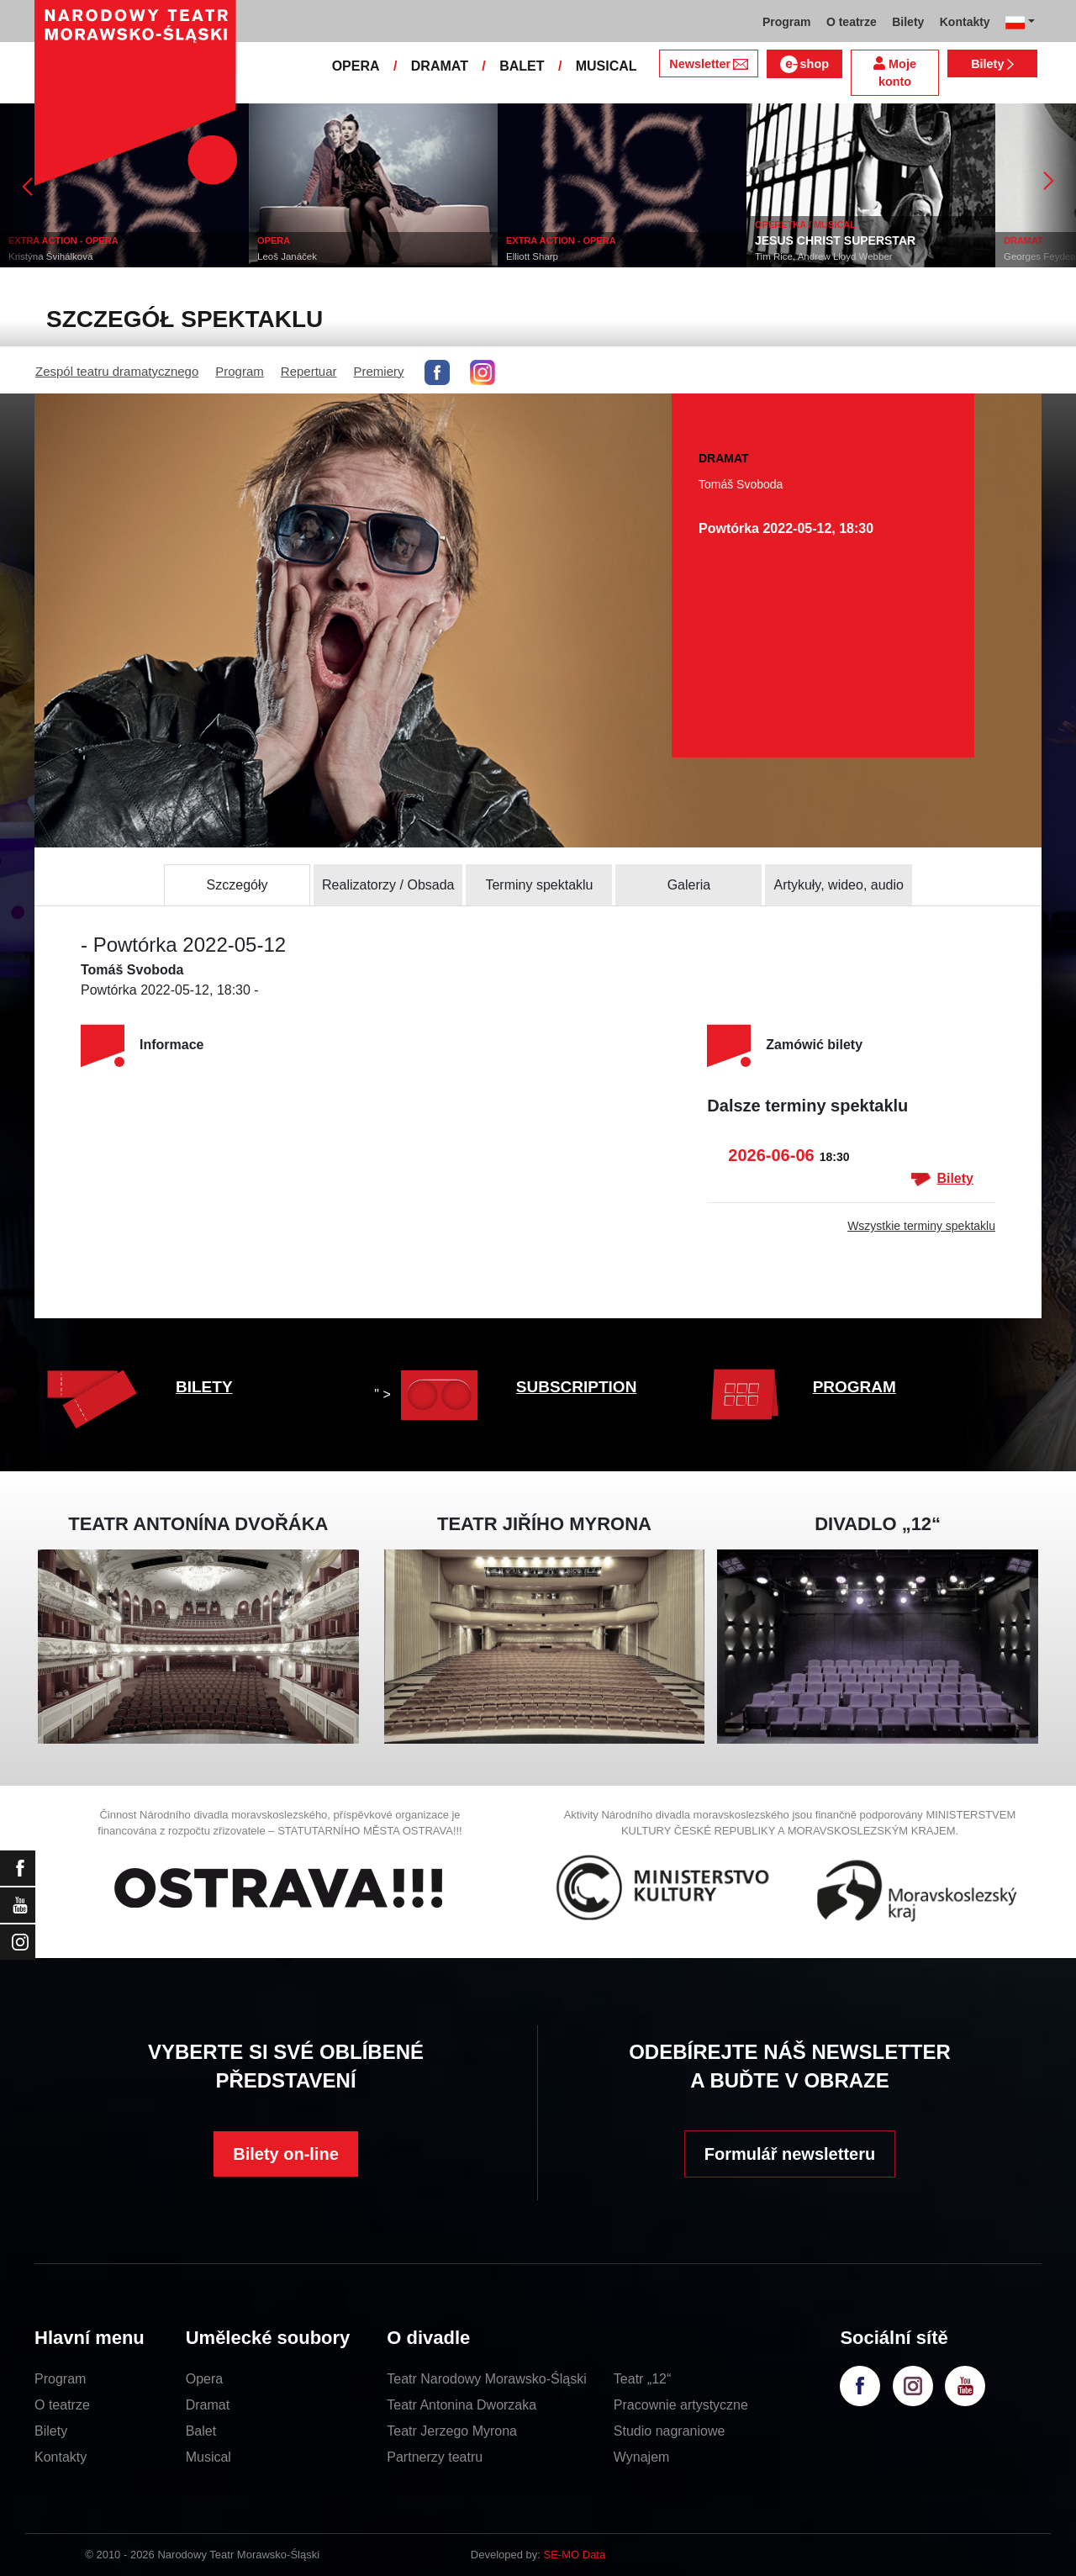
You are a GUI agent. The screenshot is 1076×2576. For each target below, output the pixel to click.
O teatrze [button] (851, 22)
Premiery (379, 371)
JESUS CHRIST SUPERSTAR (835, 240)
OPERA (356, 66)
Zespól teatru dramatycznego (116, 371)
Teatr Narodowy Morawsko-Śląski (486, 2379)
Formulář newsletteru (789, 2154)
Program (239, 371)
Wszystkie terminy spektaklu (921, 1226)
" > (430, 1394)
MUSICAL (606, 66)
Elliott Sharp (532, 256)
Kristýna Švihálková (50, 256)
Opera (204, 2379)
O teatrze (62, 2405)
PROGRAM (854, 1387)
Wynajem (642, 2457)
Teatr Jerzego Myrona (452, 2431)
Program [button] (786, 22)
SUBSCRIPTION (576, 1387)
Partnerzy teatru (435, 2457)
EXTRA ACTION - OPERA (63, 240)
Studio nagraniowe (669, 2431)
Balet (201, 2431)
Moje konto (894, 72)
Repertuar (309, 371)
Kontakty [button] (965, 22)
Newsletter (708, 64)
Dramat (207, 2405)
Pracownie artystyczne (681, 2405)
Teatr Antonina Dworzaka (461, 2405)
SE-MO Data (575, 2554)
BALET (521, 66)
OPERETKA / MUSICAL (805, 224)
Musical (208, 2457)
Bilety (992, 64)
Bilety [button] (908, 22)
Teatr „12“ (642, 2379)
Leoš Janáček (287, 256)
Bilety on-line (286, 2154)
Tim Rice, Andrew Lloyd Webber (824, 256)
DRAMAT (439, 66)
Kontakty (60, 2457)
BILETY (204, 1387)
